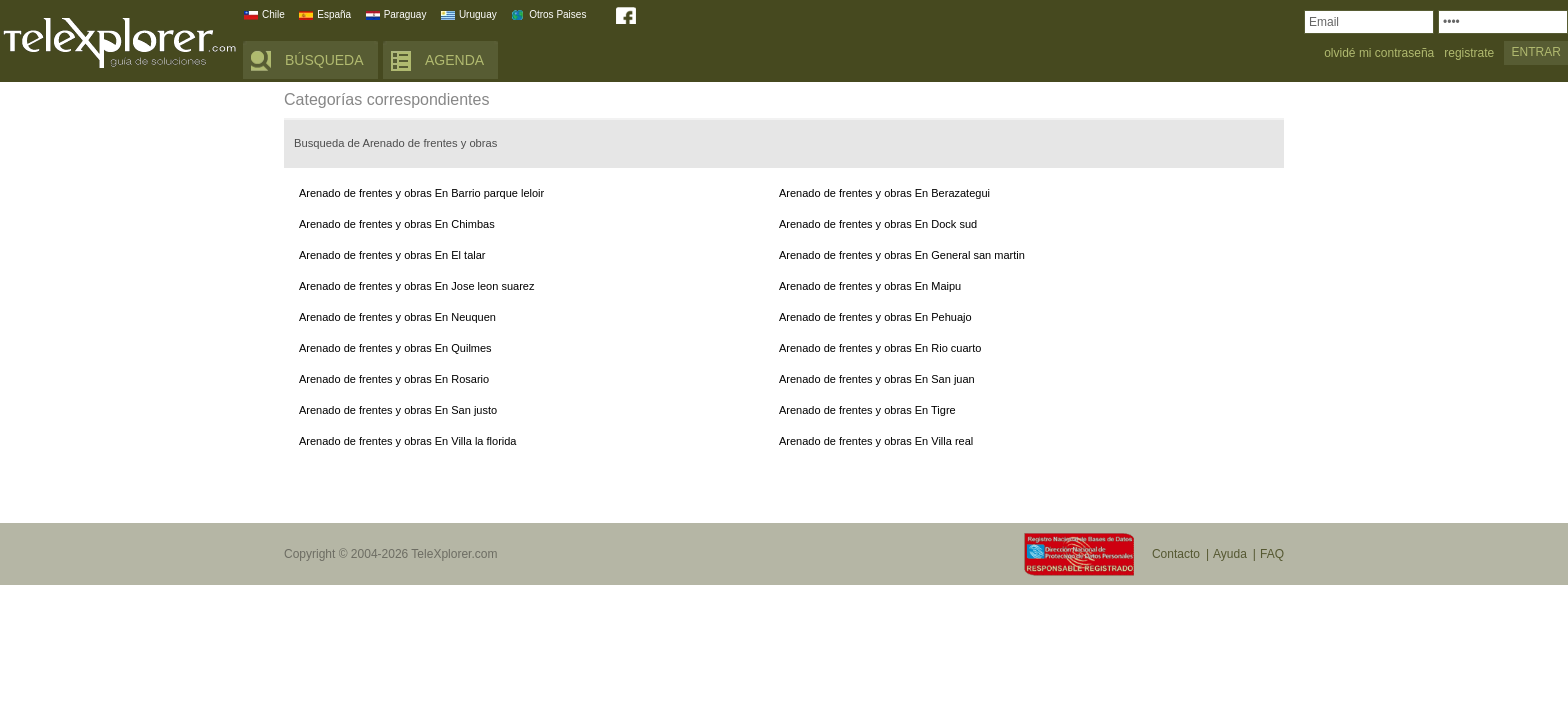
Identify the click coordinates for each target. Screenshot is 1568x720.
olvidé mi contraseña (1379, 53)
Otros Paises (557, 14)
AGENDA (454, 60)
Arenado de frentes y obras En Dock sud (878, 224)
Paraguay (405, 14)
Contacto (1176, 554)
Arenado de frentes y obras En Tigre (867, 410)
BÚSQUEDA (324, 60)
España (334, 14)
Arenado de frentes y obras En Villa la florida (407, 441)
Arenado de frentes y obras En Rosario (394, 379)
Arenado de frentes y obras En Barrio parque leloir (421, 193)
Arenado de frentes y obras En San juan (877, 379)
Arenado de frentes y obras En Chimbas (397, 224)
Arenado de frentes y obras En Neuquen (397, 317)
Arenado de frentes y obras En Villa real (876, 441)
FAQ (1272, 554)
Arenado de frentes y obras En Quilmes (395, 348)
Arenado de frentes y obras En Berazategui (884, 193)
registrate (1469, 53)
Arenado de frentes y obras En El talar (392, 255)
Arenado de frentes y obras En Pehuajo (875, 317)
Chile (273, 14)
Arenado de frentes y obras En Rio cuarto (880, 348)
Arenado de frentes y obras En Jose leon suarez (416, 286)
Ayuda (1230, 554)
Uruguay (478, 14)
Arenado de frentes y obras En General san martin (902, 255)
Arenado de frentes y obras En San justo (398, 410)
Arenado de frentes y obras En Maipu (870, 286)
